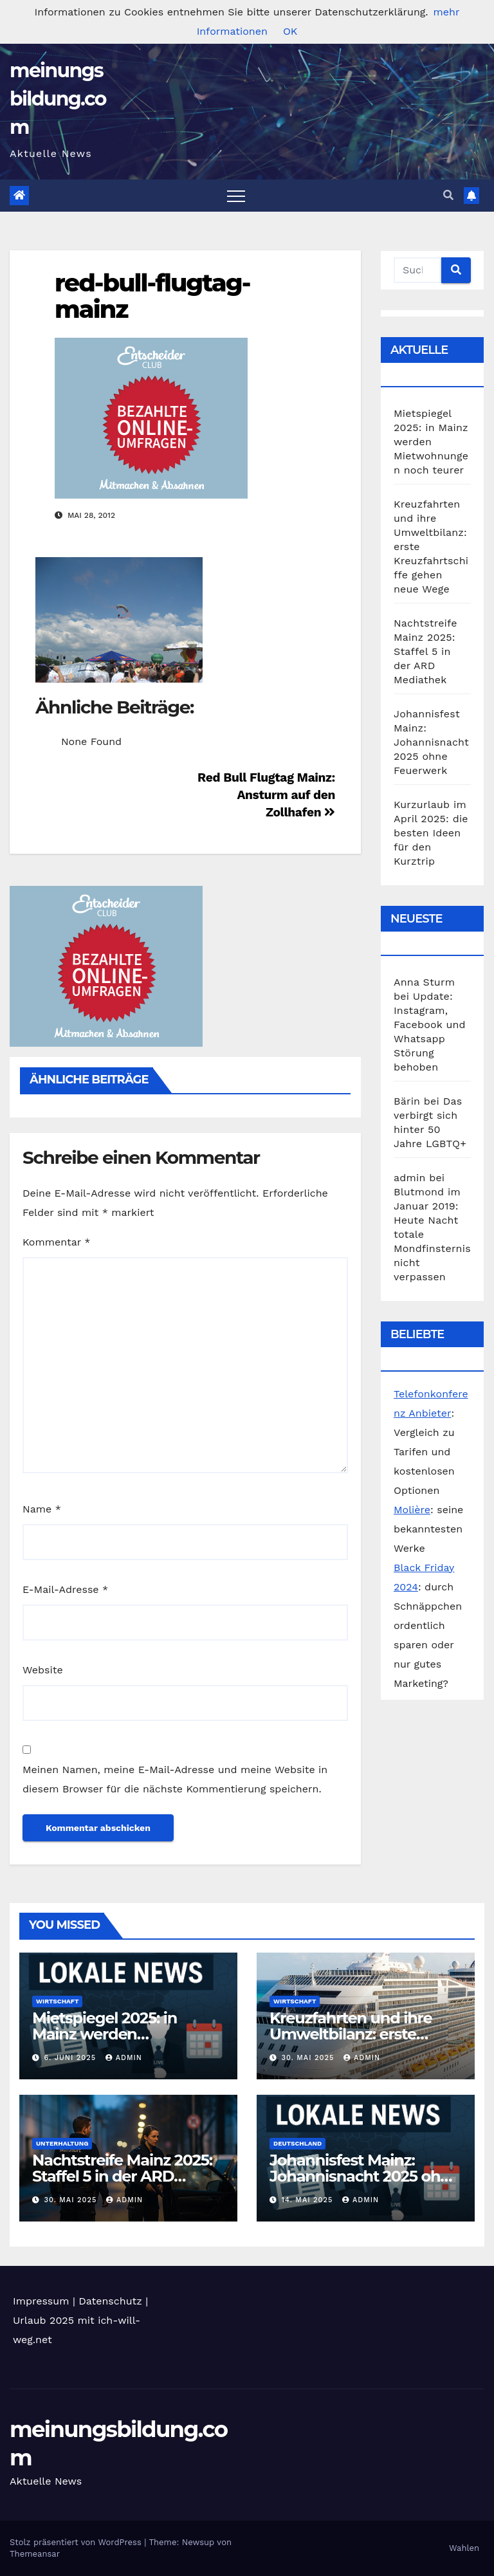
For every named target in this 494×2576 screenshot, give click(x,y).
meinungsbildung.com (58, 99)
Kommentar (56, 1242)
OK (290, 31)
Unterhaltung (62, 2143)
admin (123, 2058)
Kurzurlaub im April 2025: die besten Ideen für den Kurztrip (431, 832)
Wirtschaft (57, 2001)
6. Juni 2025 (71, 2058)
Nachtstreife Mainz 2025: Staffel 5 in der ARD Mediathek (425, 651)
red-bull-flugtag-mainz (152, 296)
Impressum (41, 2301)
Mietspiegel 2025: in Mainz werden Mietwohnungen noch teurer (431, 441)
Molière (412, 1510)
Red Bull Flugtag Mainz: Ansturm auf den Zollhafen (266, 795)
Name (42, 1509)
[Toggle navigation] (236, 196)
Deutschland (297, 2143)
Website (43, 1670)
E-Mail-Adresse (65, 1589)
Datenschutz (110, 2301)
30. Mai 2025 (309, 2058)
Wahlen (464, 2548)
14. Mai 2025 (309, 2200)
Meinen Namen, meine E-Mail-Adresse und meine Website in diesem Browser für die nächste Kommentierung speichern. (175, 1779)
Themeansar (35, 2554)
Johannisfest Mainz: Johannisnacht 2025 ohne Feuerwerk (431, 742)
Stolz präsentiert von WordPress (77, 2542)
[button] (448, 195)
